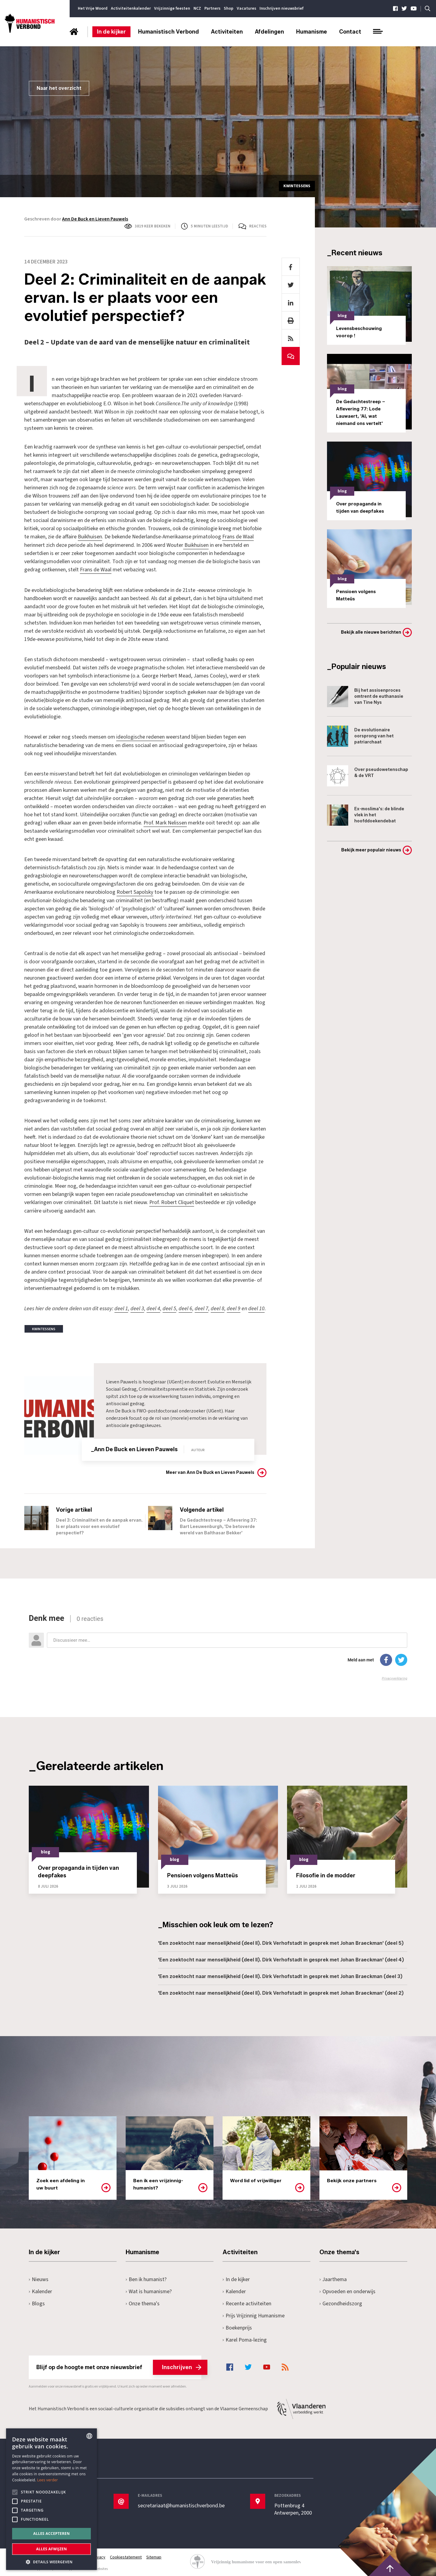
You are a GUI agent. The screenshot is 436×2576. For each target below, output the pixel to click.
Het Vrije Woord (92, 8)
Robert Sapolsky (135, 891)
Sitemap (154, 2556)
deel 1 (121, 1307)
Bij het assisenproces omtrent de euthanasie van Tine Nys (365, 696)
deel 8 (217, 1307)
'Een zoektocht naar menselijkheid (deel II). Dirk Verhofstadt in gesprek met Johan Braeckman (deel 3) (280, 1975)
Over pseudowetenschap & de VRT (367, 775)
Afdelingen (269, 31)
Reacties (257, 226)
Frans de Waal (238, 536)
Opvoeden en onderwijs (347, 2290)
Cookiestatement (126, 2556)
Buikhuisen (90, 536)
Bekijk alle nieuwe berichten (371, 632)
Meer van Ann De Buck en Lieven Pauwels (210, 1471)
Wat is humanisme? (149, 2290)
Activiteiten (227, 31)
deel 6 (185, 1307)
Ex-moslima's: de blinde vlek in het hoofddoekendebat (365, 815)
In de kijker (111, 31)
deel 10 (256, 1307)
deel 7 (201, 1307)
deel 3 (137, 1307)
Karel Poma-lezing (245, 2338)
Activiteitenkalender (131, 8)
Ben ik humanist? (146, 2277)
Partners (212, 8)
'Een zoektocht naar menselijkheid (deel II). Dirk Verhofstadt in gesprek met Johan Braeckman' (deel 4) (281, 1958)
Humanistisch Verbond (168, 31)
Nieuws (38, 2277)
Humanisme (311, 31)
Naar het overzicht (59, 88)
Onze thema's (143, 2302)
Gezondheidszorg (340, 2302)
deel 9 (233, 1307)
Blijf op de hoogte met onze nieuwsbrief (118, 2365)
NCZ (197, 8)
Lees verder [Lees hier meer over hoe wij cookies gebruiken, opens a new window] (47, 2480)
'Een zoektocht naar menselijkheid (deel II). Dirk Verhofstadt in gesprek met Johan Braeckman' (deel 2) (281, 1991)
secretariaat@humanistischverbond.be (181, 2504)
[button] (51, 2561)
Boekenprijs (237, 2326)
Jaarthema (333, 2277)
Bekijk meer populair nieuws (371, 850)
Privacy (99, 2556)
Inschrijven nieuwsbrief (281, 8)
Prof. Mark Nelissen (165, 822)
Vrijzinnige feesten (172, 8)
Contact (350, 31)
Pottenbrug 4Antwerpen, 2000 (293, 2508)
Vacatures (246, 8)
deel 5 (169, 1307)
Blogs (37, 2302)
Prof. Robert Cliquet (171, 1201)
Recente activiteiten (247, 2302)
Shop (228, 8)
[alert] (51, 2499)
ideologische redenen (140, 736)
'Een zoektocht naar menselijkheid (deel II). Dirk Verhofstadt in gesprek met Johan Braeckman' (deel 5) (281, 1941)
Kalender (40, 2290)
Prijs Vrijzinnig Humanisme (254, 2314)
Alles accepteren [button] (51, 2533)
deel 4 (153, 1307)
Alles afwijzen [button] (51, 2549)
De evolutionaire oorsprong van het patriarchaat (360, 736)
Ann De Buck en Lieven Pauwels (95, 219)
